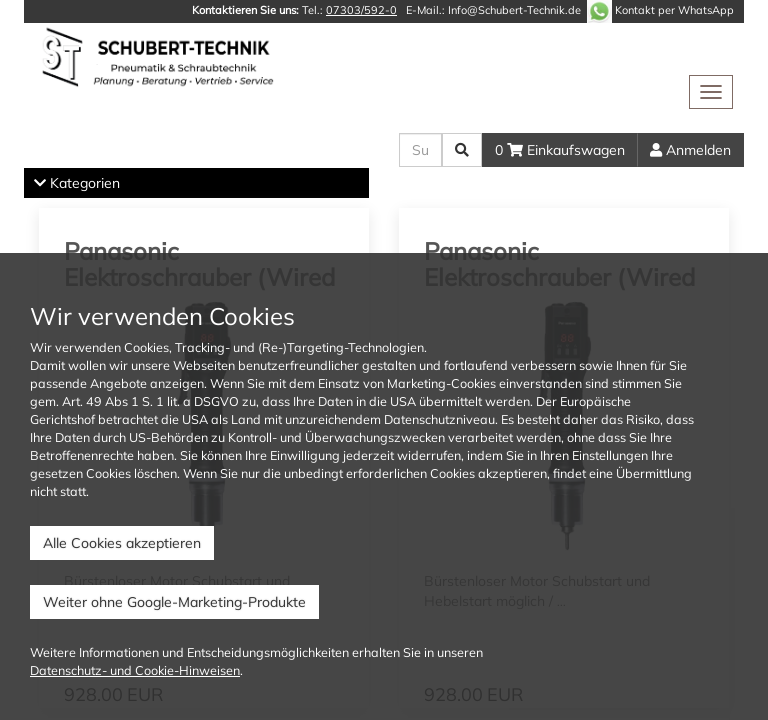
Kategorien (77, 183)
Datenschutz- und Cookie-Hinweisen (135, 670)
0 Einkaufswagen (560, 150)
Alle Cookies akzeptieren (122, 543)
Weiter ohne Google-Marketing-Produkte (174, 602)
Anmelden (690, 150)
